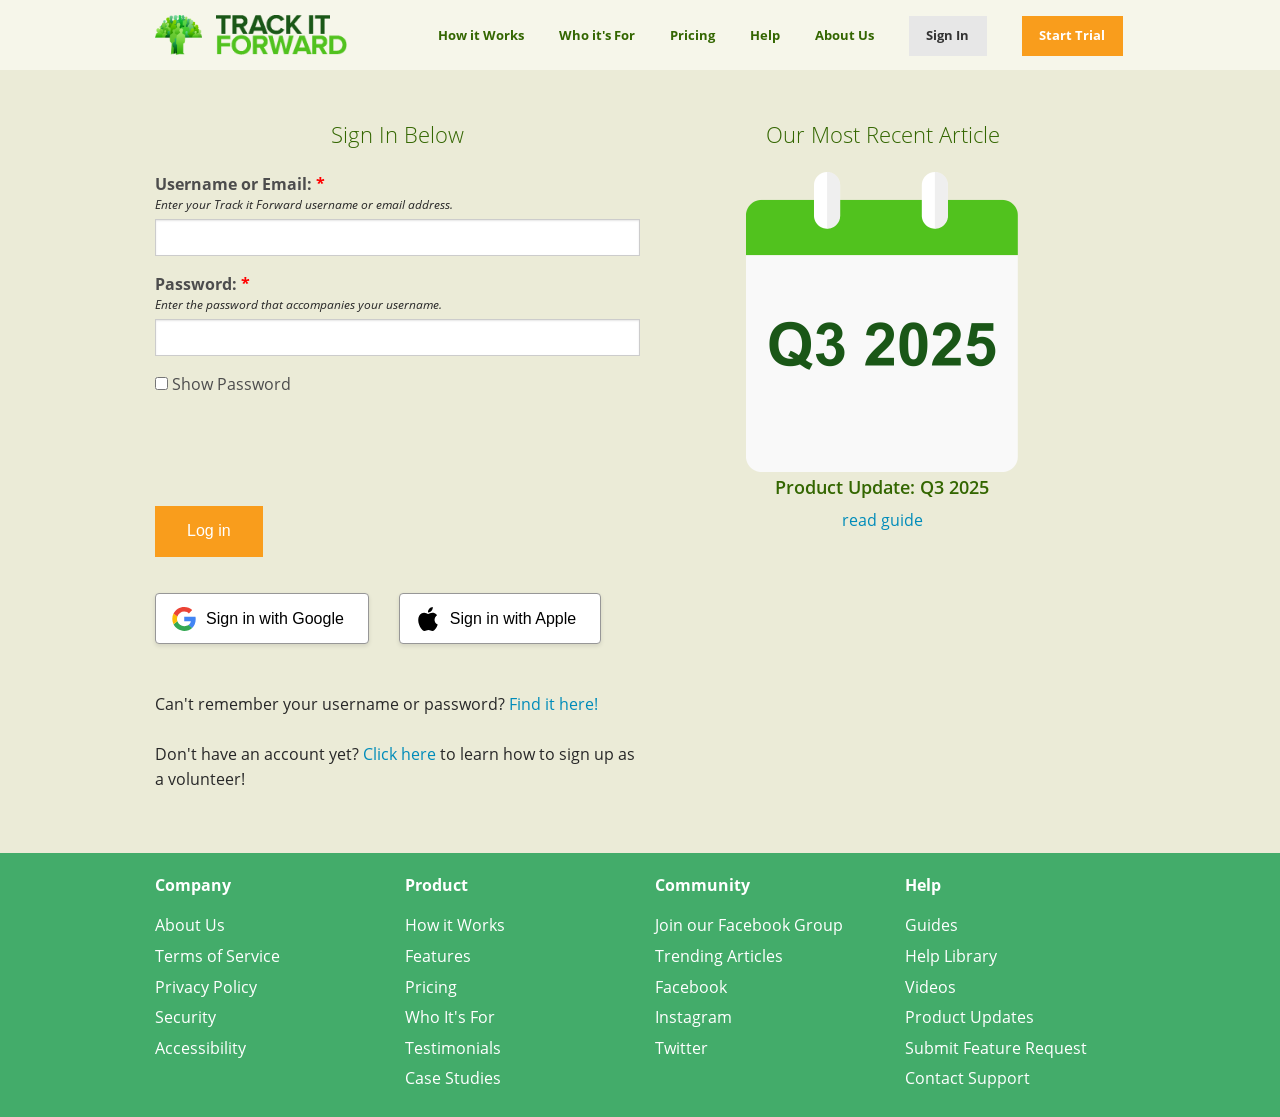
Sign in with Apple (513, 618)
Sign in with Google (275, 618)
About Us (844, 35)
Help (765, 35)
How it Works (481, 35)
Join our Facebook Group (749, 925)
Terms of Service (217, 956)
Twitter (681, 1048)
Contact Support (967, 1078)
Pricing (692, 35)
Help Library (951, 956)
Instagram (693, 1017)
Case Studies (453, 1078)
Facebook (691, 987)
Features (438, 956)
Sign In (947, 35)
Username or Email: (240, 184)
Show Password (223, 384)
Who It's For (450, 1017)
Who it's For (597, 35)
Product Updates (969, 1017)
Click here (399, 754)
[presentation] (398, 451)
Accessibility (200, 1048)
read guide (882, 520)
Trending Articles (719, 956)
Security (185, 1017)
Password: (202, 284)
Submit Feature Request (996, 1048)
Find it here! (553, 704)
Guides (931, 925)
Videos (930, 987)
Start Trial (1072, 35)
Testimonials (453, 1048)
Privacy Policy (206, 987)
